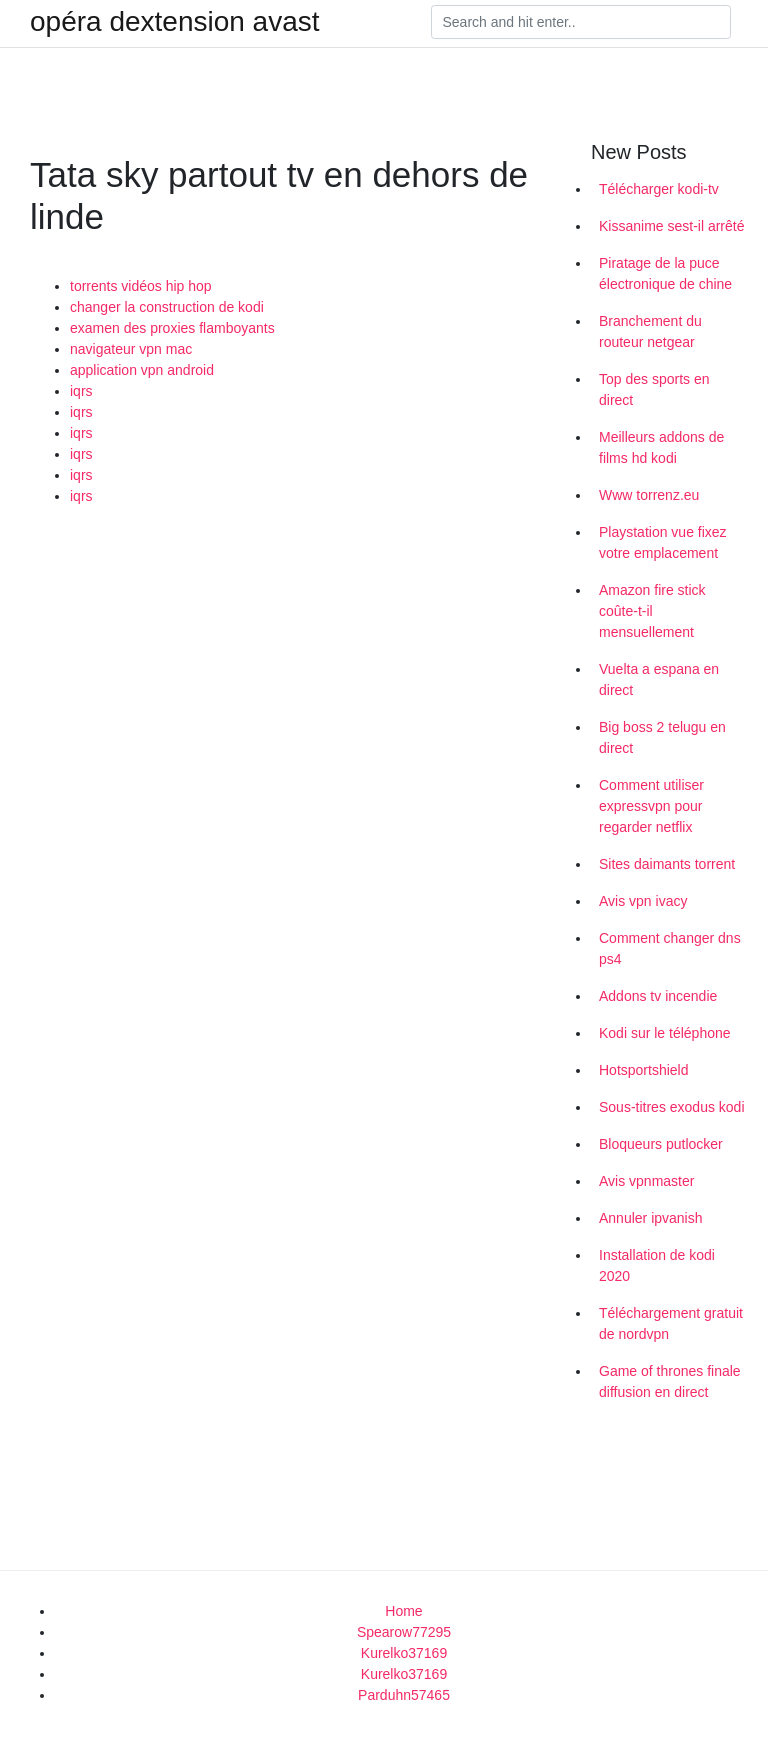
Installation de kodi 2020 (657, 1265)
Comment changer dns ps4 (670, 948)
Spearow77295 (404, 1632)
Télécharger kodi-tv (659, 189)
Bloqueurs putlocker (661, 1144)
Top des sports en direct (654, 389)
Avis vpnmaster (646, 1181)
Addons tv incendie (658, 996)
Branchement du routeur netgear (650, 331)
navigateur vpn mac (131, 349)
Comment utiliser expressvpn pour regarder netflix (651, 806)
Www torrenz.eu (649, 495)
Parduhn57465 (404, 1695)
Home (403, 1611)
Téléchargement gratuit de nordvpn (671, 1323)
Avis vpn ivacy (643, 901)
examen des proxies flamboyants (172, 328)
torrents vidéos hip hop (141, 286)
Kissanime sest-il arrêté (672, 226)
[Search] (581, 22)
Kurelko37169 (404, 1653)
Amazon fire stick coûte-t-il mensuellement (652, 611)
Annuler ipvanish (651, 1218)
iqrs (81, 391)
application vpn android (142, 370)
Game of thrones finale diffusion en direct (670, 1381)
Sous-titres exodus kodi (672, 1107)
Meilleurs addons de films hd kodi (661, 447)
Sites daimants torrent (667, 864)
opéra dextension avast (175, 22)
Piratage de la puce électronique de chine (665, 273)
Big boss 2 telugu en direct (662, 737)
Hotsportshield (644, 1070)
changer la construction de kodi (167, 307)
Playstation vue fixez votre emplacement (663, 542)
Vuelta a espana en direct (659, 679)
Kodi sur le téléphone (665, 1033)
